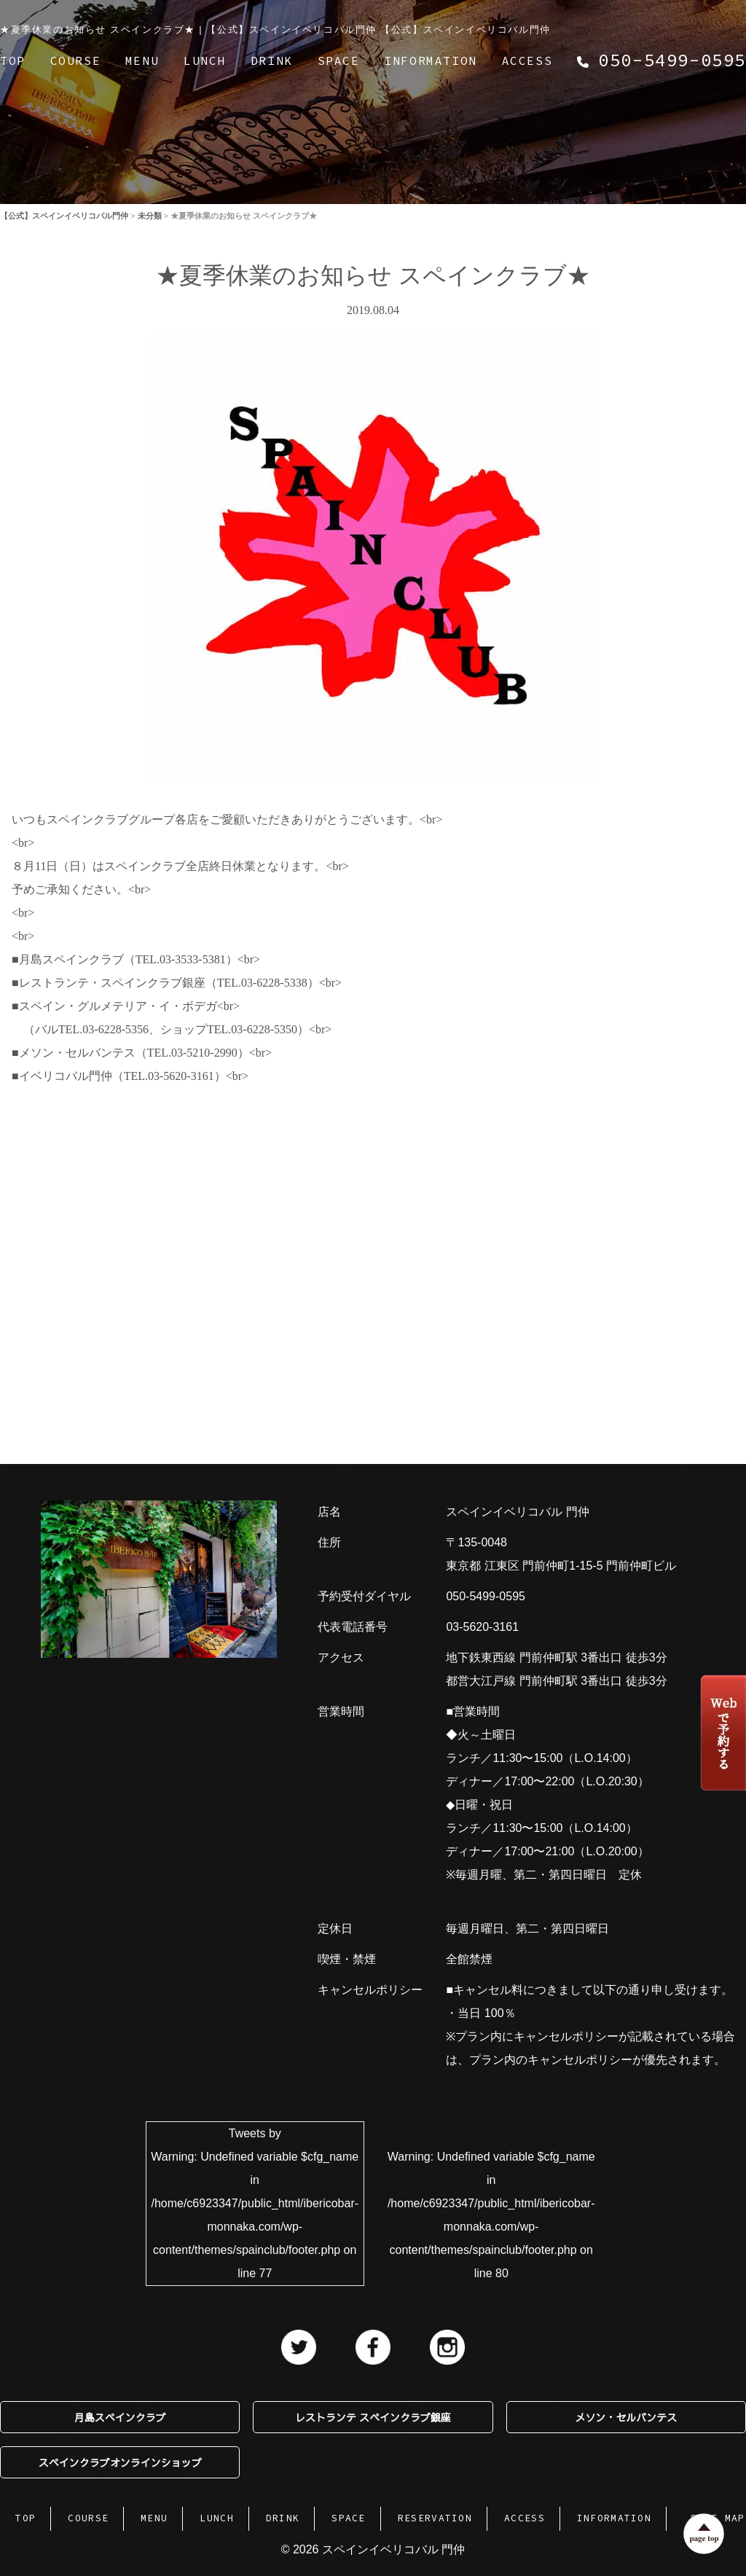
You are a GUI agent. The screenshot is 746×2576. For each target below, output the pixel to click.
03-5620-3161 (482, 1627)
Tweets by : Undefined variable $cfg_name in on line (254, 2203)
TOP (12, 60)
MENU (142, 60)
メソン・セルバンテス (626, 2417)
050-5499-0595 (485, 1596)
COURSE (75, 60)
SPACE (339, 60)
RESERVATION (435, 2518)
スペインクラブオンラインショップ (120, 2462)
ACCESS (527, 60)
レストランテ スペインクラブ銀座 (373, 2417)
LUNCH (205, 60)
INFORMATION (430, 60)
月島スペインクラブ (120, 2417)
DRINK (272, 60)
